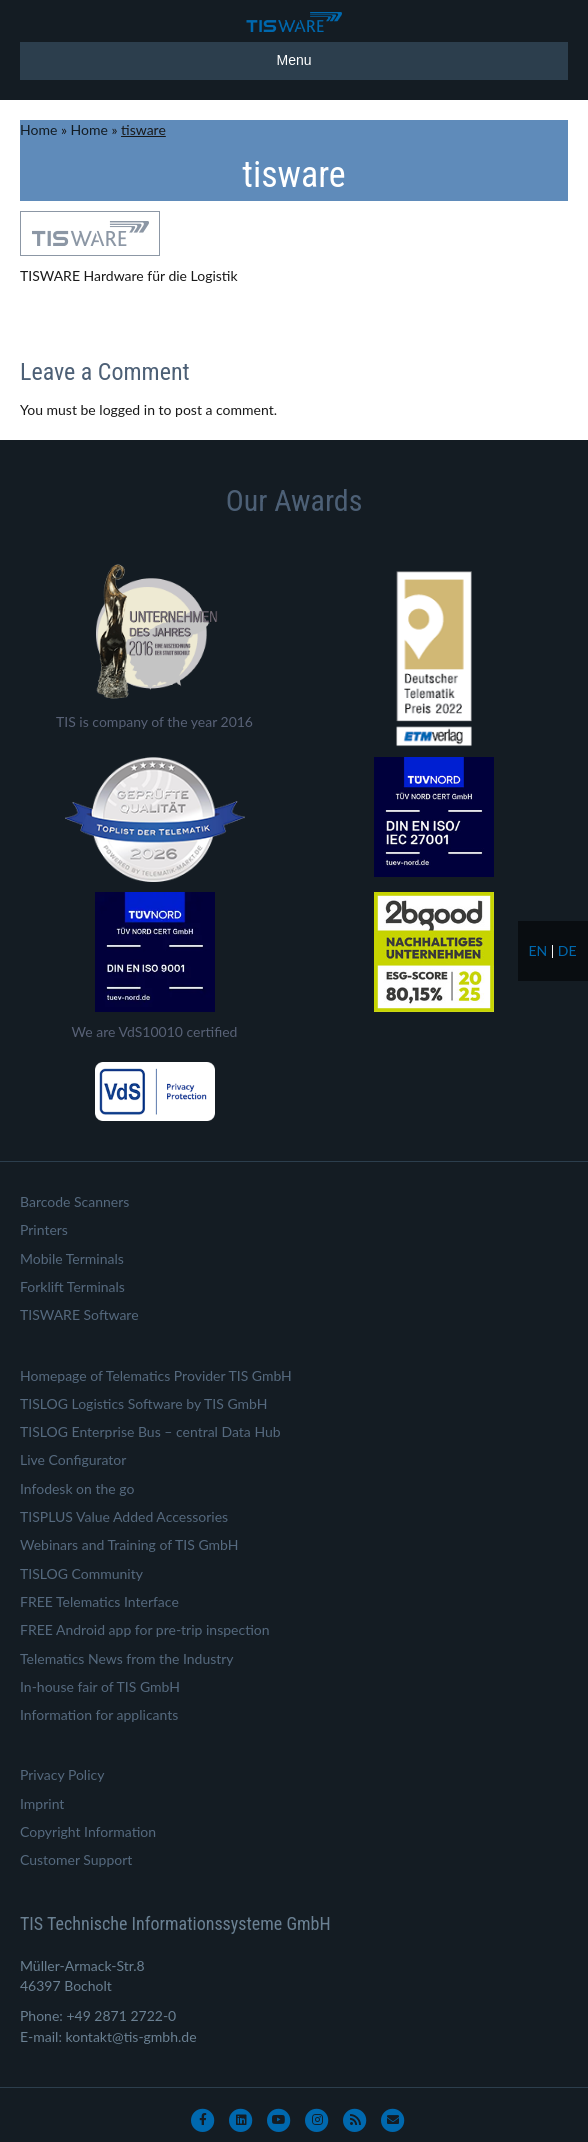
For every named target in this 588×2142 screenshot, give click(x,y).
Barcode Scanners (74, 1201)
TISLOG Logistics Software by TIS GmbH (143, 1403)
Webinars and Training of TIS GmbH (129, 1544)
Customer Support (76, 1859)
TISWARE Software (79, 1314)
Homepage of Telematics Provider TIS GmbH (156, 1375)
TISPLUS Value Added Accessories (124, 1516)
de (567, 950)
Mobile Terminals (72, 1258)
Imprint (42, 1803)
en (537, 950)
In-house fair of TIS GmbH (100, 1686)
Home (38, 129)
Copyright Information (88, 1831)
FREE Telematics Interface (99, 1601)
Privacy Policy (62, 1774)
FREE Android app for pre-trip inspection (145, 1629)
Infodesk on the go (77, 1488)
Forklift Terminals (72, 1286)
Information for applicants (99, 1714)
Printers (44, 1229)
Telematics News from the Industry (127, 1658)
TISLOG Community (81, 1573)
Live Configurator (73, 1459)
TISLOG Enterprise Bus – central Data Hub (150, 1431)
